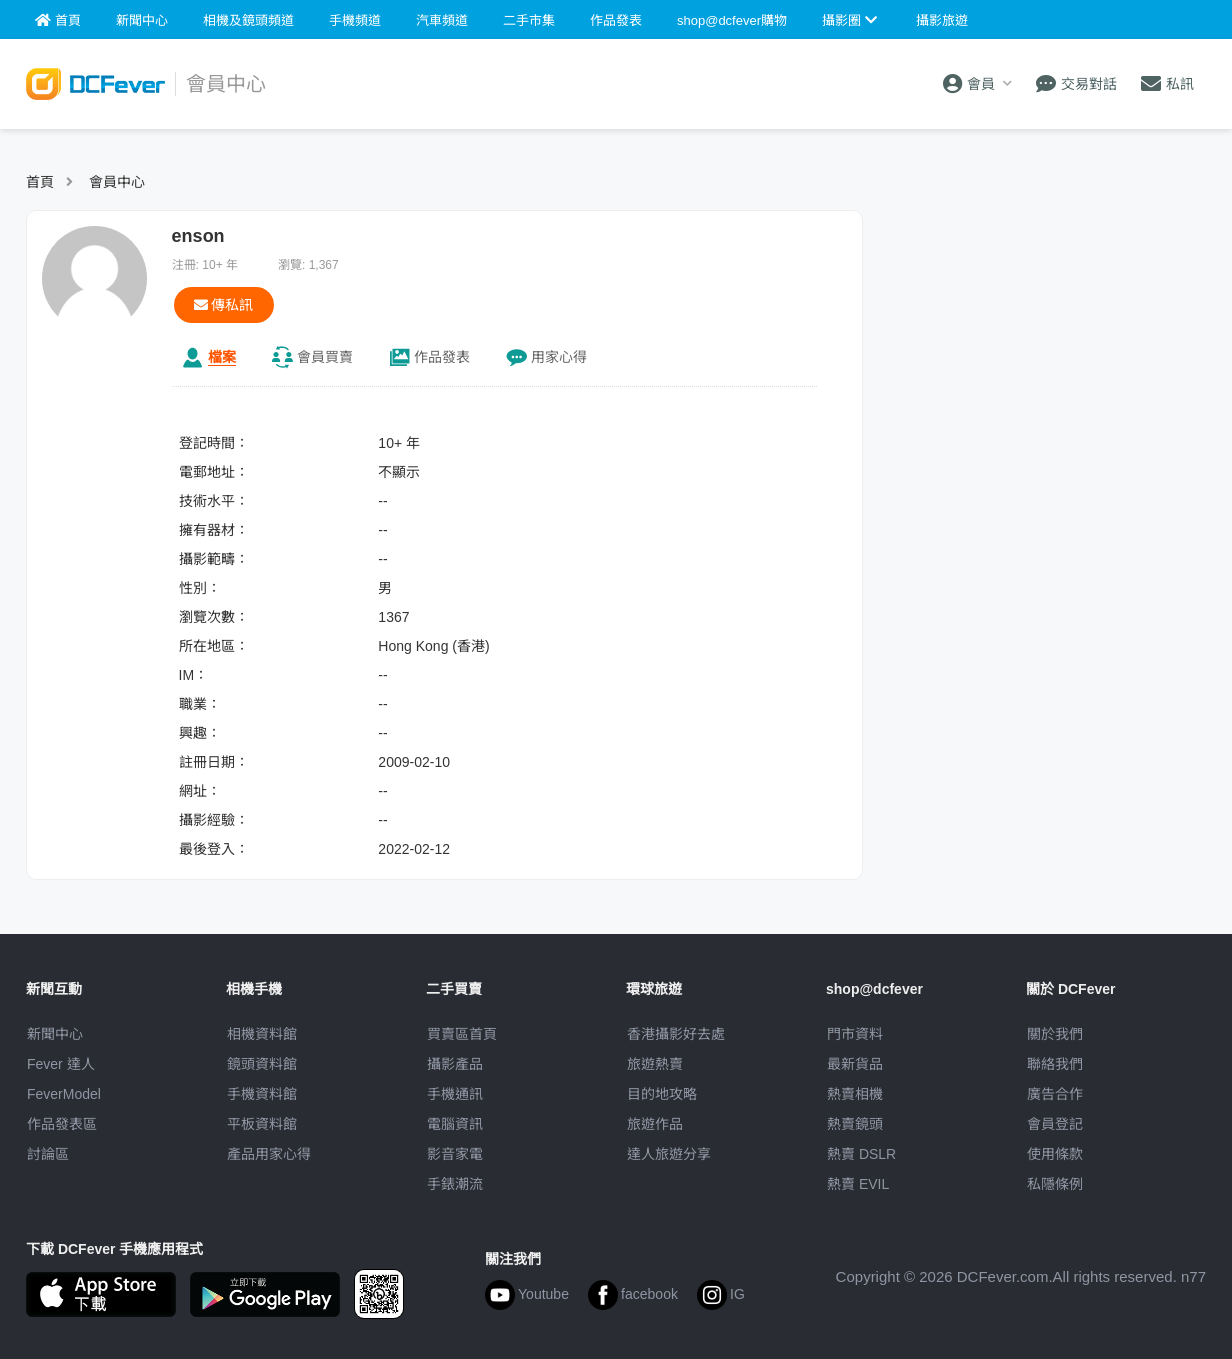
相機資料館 (262, 1034)
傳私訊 (224, 305)
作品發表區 (62, 1124)
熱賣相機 (855, 1094)
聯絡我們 (1055, 1064)
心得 (559, 357)
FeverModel (64, 1094)
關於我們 (1055, 1034)
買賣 (325, 357)
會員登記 (1055, 1124)
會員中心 (117, 182)
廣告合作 (1055, 1094)
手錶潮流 (455, 1184)
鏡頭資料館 (262, 1064)
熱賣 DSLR (861, 1154)
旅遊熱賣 (655, 1064)
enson (198, 236)
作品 (442, 357)
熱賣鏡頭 (855, 1124)
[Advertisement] (1044, 335)
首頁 (40, 182)
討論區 (48, 1154)
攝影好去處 (676, 1034)
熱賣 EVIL (858, 1184)
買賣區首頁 (462, 1034)
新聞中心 (55, 1034)
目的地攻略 (662, 1094)
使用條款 (1055, 1154)
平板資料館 (262, 1124)
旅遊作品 (655, 1124)
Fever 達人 (61, 1064)
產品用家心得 (269, 1154)
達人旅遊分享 (669, 1154)
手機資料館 (262, 1094)
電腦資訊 (455, 1124)
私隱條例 (1055, 1184)
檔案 (222, 357)
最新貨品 (855, 1064)
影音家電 (455, 1154)
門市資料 (855, 1034)
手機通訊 (455, 1094)
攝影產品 (455, 1064)
